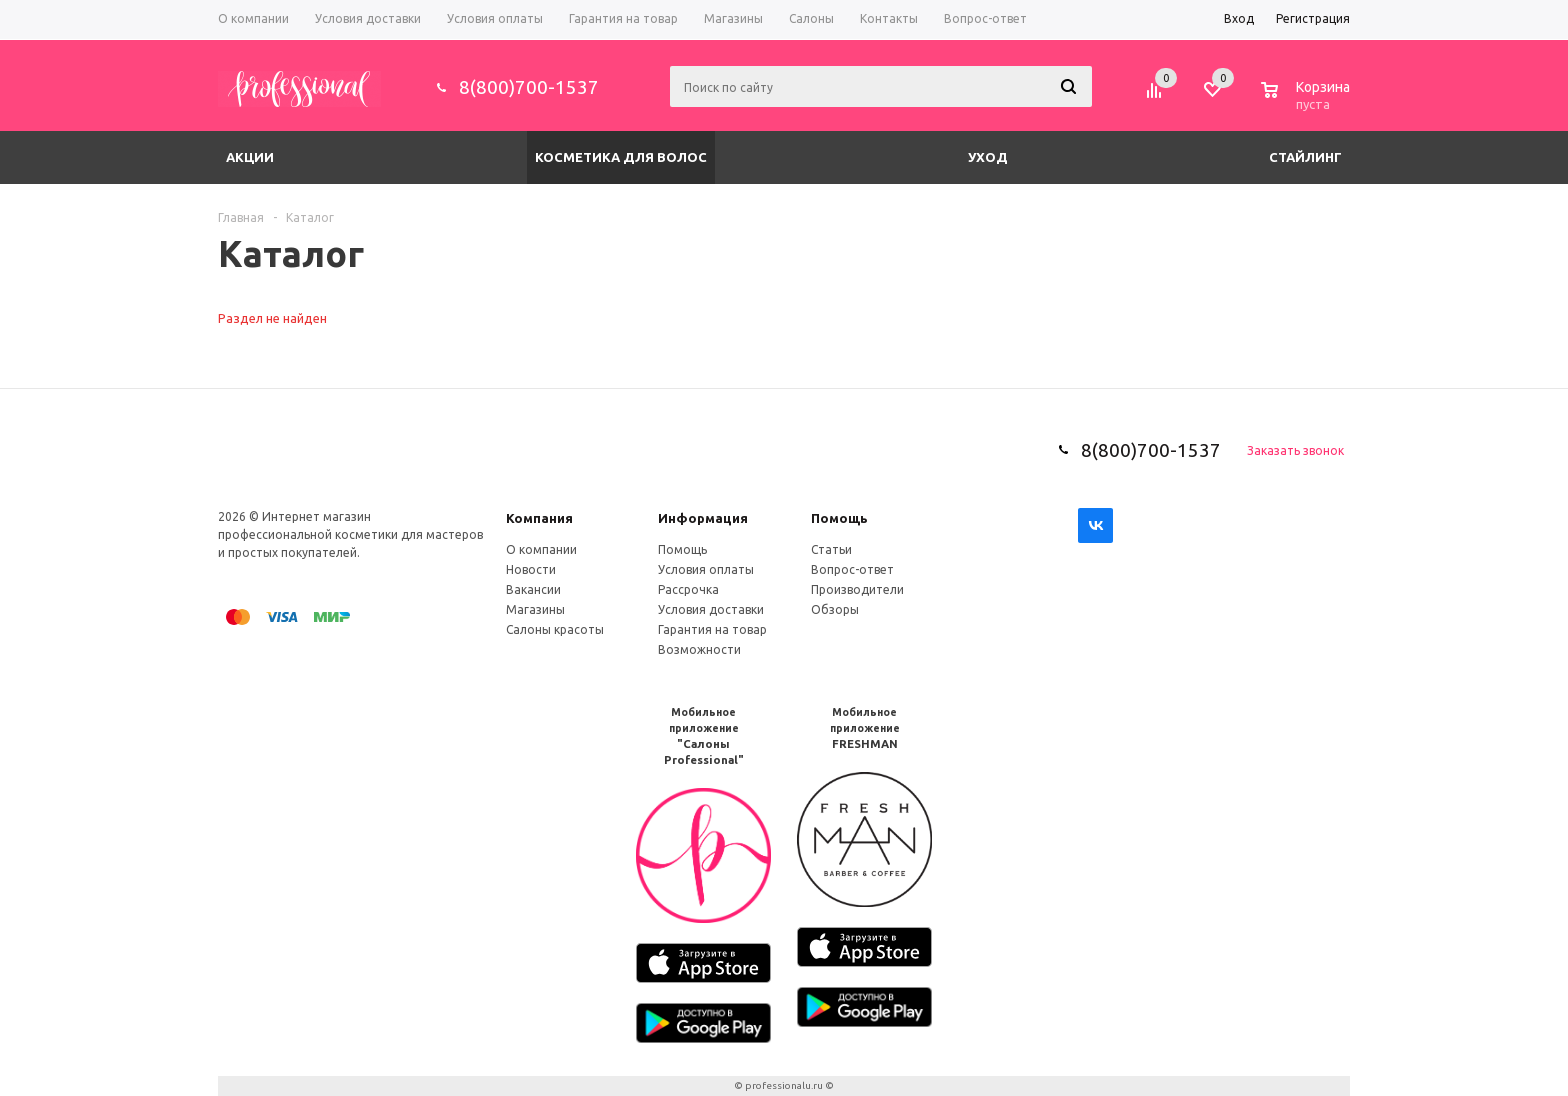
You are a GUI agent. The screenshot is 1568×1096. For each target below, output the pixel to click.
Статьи (831, 549)
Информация (703, 518)
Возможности (699, 649)
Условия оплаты (706, 569)
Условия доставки (711, 609)
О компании (541, 549)
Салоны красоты (555, 629)
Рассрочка (688, 589)
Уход (988, 157)
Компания (539, 518)
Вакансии (533, 589)
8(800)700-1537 (529, 87)
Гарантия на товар (712, 629)
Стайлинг (1305, 157)
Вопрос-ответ (852, 569)
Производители (857, 589)
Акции (250, 157)
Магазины (535, 609)
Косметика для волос (621, 157)
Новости (531, 569)
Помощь (839, 518)
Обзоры (835, 609)
